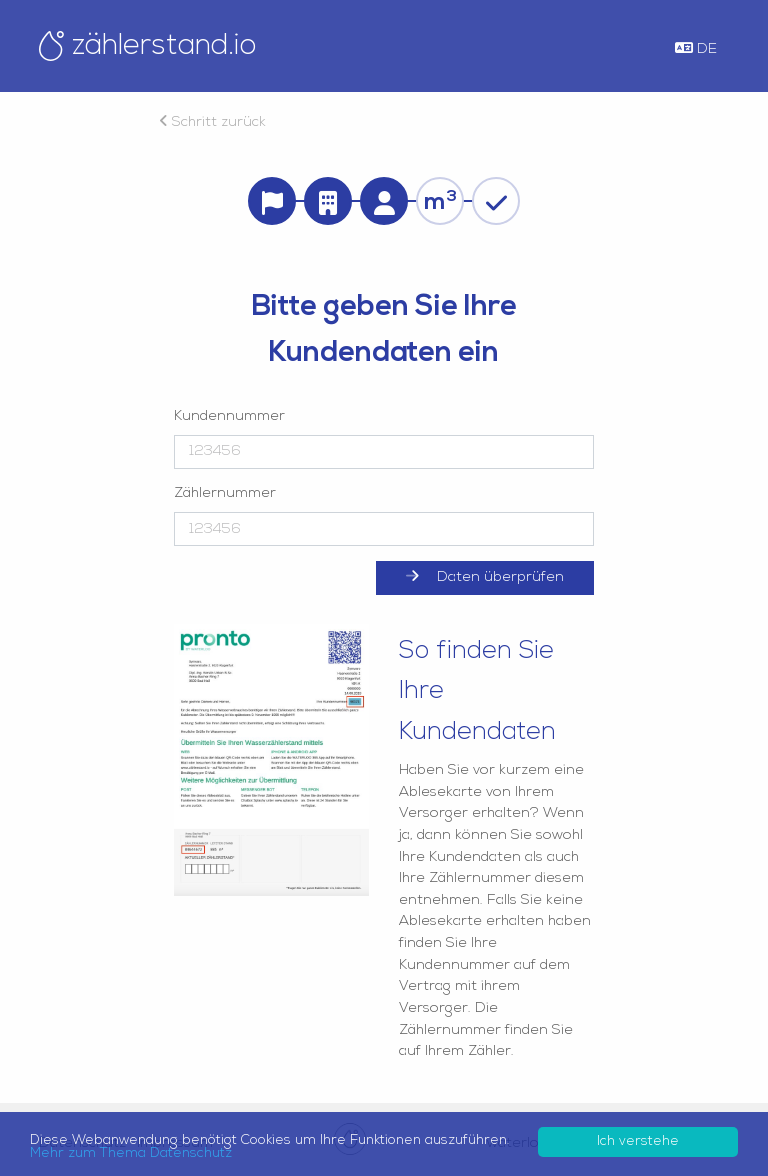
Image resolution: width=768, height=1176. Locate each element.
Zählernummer (225, 493)
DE (696, 49)
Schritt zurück (212, 122)
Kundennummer (229, 416)
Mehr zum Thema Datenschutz (131, 1153)
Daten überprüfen (485, 577)
